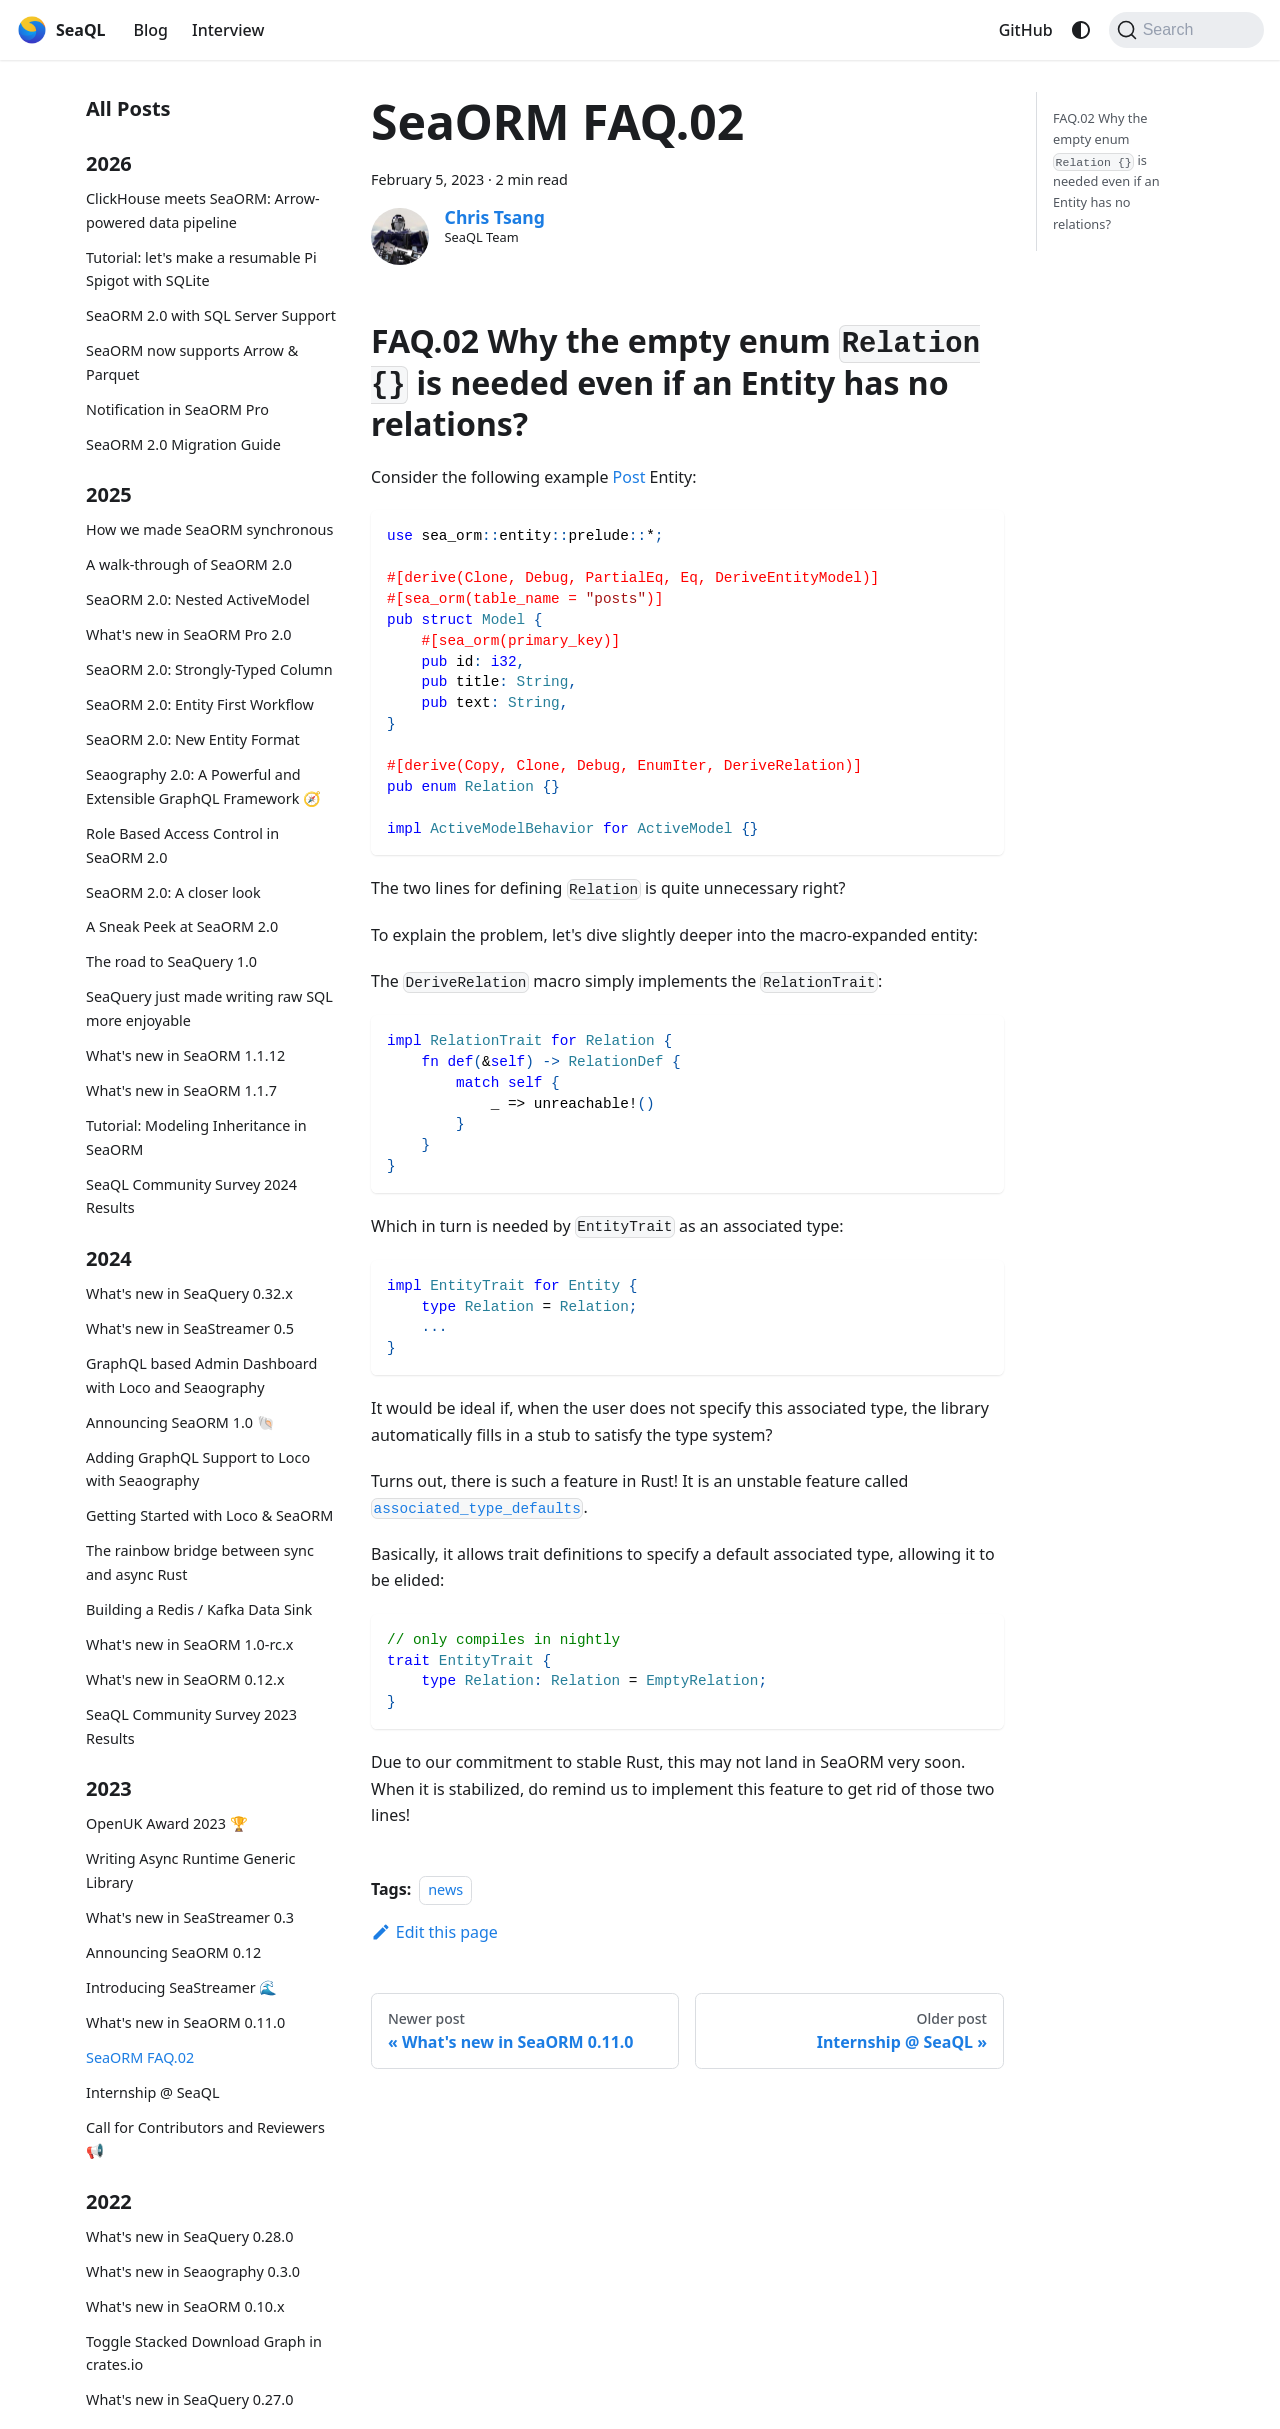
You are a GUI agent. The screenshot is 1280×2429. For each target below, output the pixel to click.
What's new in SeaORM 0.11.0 (185, 2022)
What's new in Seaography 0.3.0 (193, 2271)
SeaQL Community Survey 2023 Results (191, 1726)
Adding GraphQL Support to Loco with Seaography (198, 1469)
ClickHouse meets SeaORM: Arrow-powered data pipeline (203, 210)
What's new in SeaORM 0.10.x (185, 2306)
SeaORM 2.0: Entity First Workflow (200, 704)
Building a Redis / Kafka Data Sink (199, 1609)
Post (629, 477)
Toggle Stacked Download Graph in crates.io (204, 2353)
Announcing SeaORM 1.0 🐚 (180, 1422)
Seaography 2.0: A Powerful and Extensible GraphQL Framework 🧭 (203, 786)
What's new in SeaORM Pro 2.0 (189, 634)
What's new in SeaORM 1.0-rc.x (189, 1644)
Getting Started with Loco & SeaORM (209, 1515)
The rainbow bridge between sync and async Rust (200, 1562)
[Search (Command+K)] (1186, 30)
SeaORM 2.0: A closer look (173, 892)
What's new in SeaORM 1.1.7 (181, 1090)
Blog (151, 30)
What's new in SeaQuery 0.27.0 (189, 2399)
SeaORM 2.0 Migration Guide (183, 444)
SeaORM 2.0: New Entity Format (193, 739)
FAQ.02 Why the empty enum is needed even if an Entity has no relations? (1106, 171)
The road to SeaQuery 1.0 (171, 961)
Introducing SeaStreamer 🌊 (181, 1987)
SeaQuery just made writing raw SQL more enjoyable (209, 1008)
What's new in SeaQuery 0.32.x (189, 1293)
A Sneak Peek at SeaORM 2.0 (182, 926)
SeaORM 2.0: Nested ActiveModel (198, 599)
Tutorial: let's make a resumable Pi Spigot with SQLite (201, 269)
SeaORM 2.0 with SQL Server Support (211, 315)
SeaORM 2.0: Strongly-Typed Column (209, 669)
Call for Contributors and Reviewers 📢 (205, 2139)
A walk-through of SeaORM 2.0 (189, 564)
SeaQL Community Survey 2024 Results (191, 1196)
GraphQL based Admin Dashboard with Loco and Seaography (201, 1375)
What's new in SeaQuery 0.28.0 (189, 2236)
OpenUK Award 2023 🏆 (167, 1823)
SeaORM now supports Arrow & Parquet (192, 362)
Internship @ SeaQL (153, 2092)
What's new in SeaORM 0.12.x (185, 1679)
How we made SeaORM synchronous (209, 529)
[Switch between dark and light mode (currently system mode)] (1081, 30)
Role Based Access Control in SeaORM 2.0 (182, 845)
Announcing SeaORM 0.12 (173, 1952)
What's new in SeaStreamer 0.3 (190, 1917)
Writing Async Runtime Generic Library (190, 1870)
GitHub (1026, 30)
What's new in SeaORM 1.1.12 (185, 1055)
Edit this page (434, 1932)
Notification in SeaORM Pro (177, 409)
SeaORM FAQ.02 (140, 2057)
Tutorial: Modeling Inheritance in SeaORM (196, 1137)
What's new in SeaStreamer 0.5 (190, 1328)
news (445, 1889)
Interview (228, 30)
